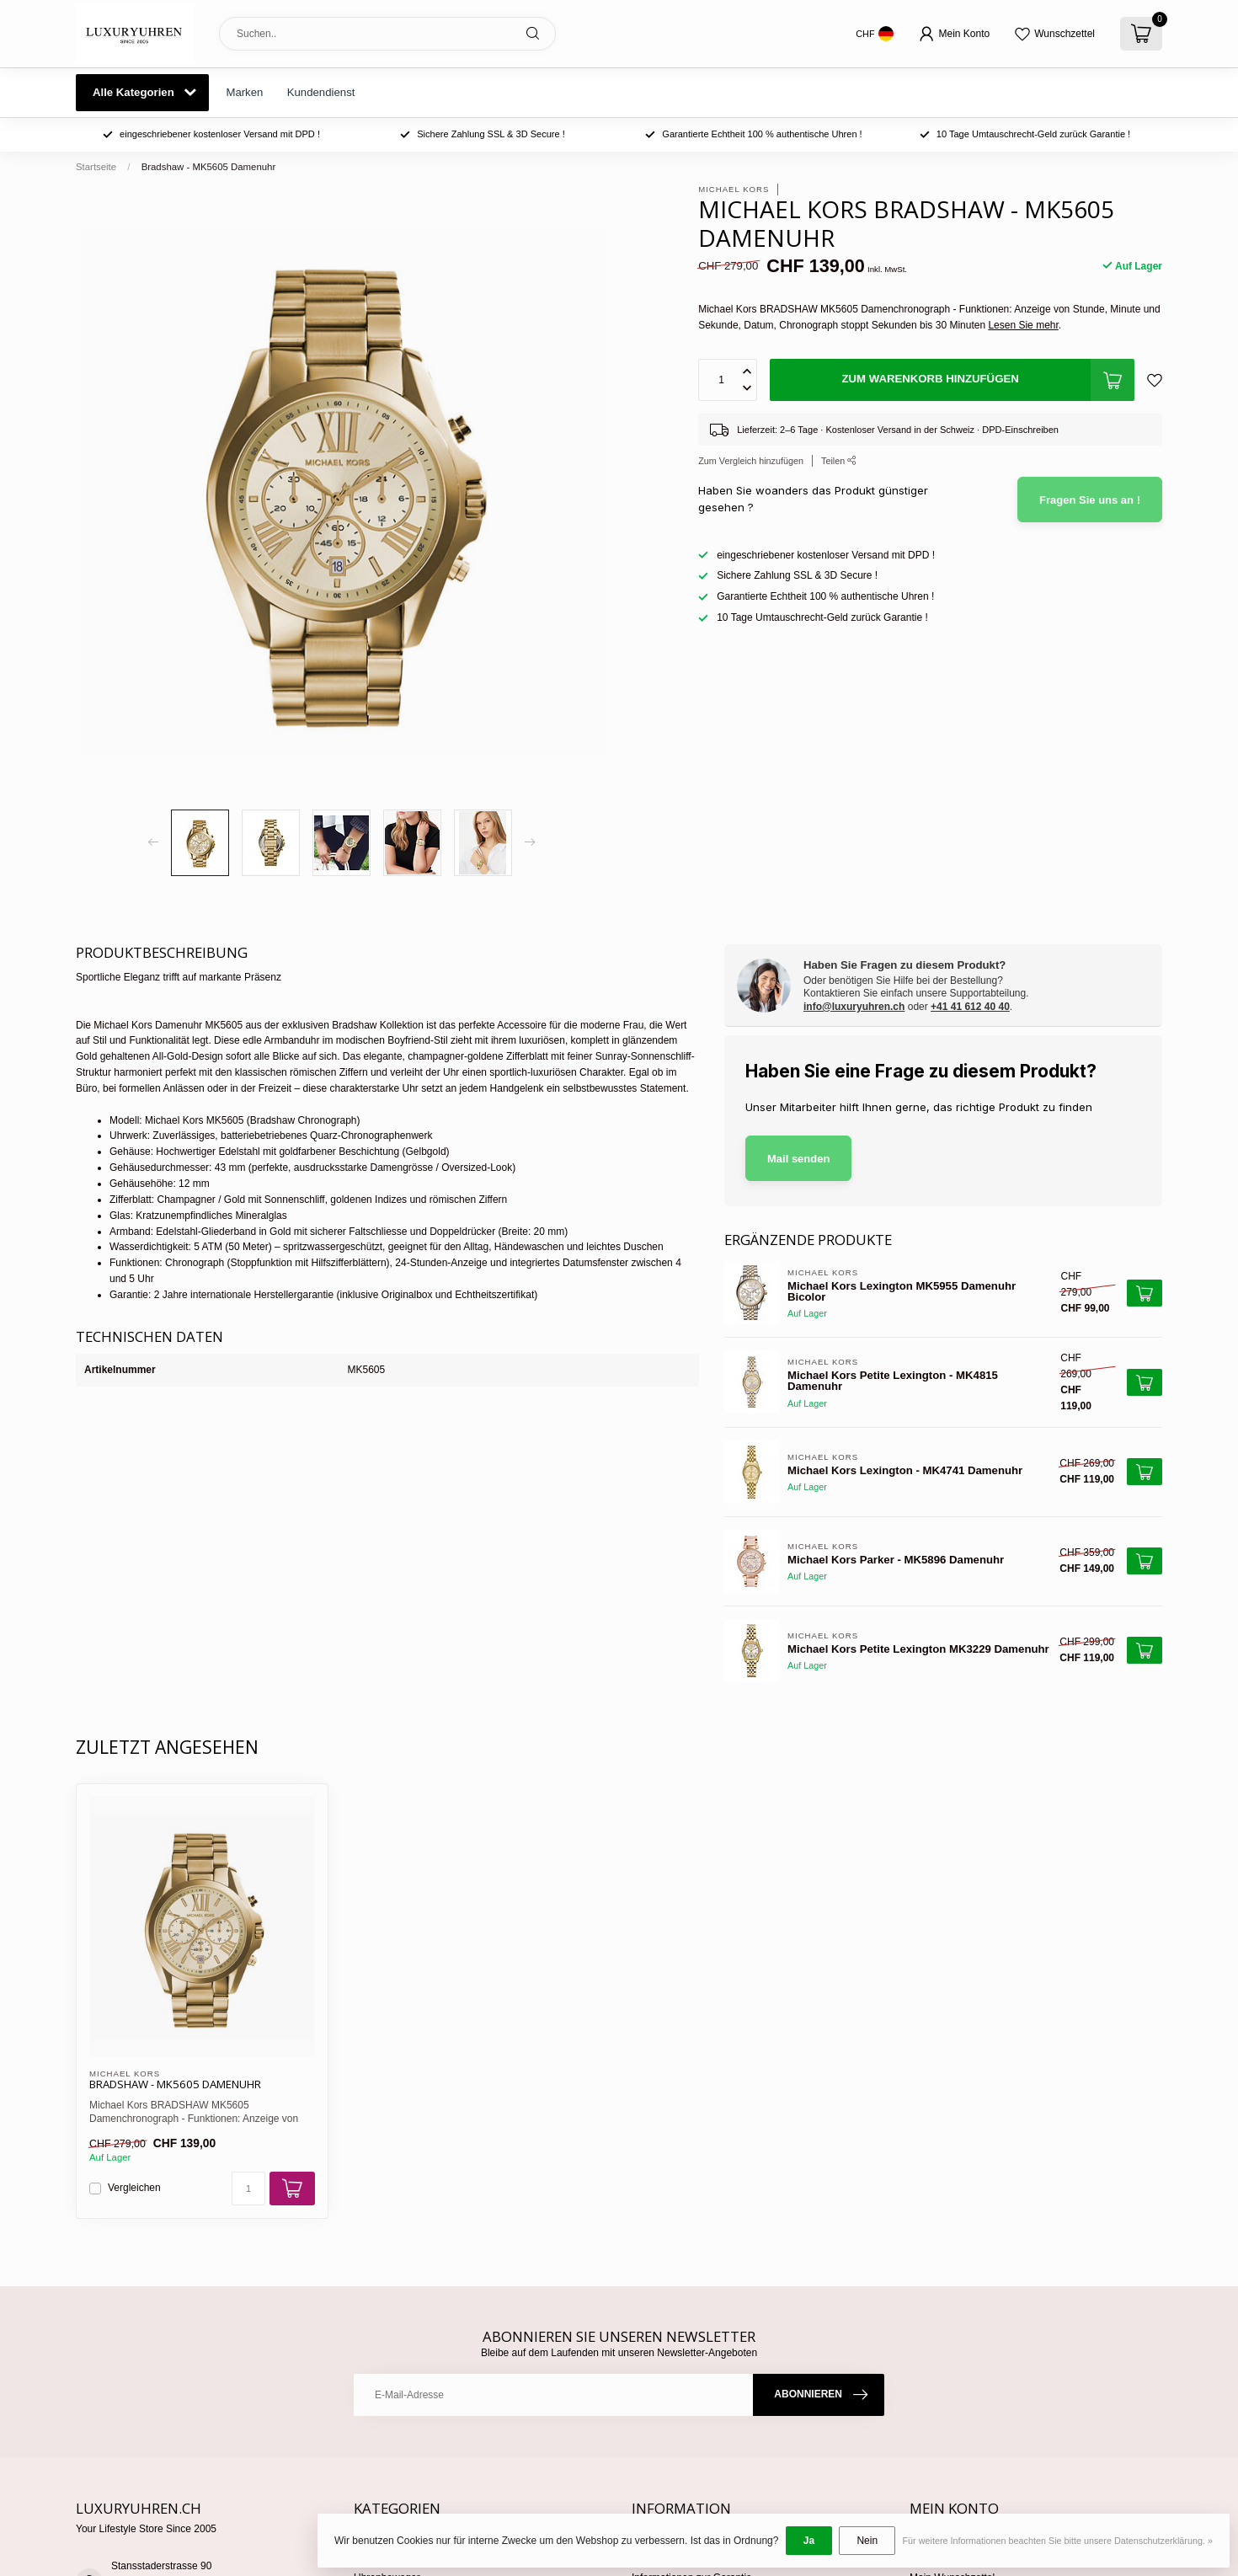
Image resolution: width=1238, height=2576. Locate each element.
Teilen (838, 461)
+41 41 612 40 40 (970, 1007)
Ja (808, 2541)
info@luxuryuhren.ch (853, 1007)
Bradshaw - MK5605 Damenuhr (208, 167)
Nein (867, 2541)
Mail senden (798, 1158)
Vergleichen (134, 2188)
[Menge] (248, 2188)
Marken (244, 92)
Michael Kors (733, 189)
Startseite (96, 167)
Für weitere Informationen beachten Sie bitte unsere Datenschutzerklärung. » (1057, 2541)
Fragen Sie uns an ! (1089, 500)
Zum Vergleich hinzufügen (750, 461)
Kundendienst (321, 92)
